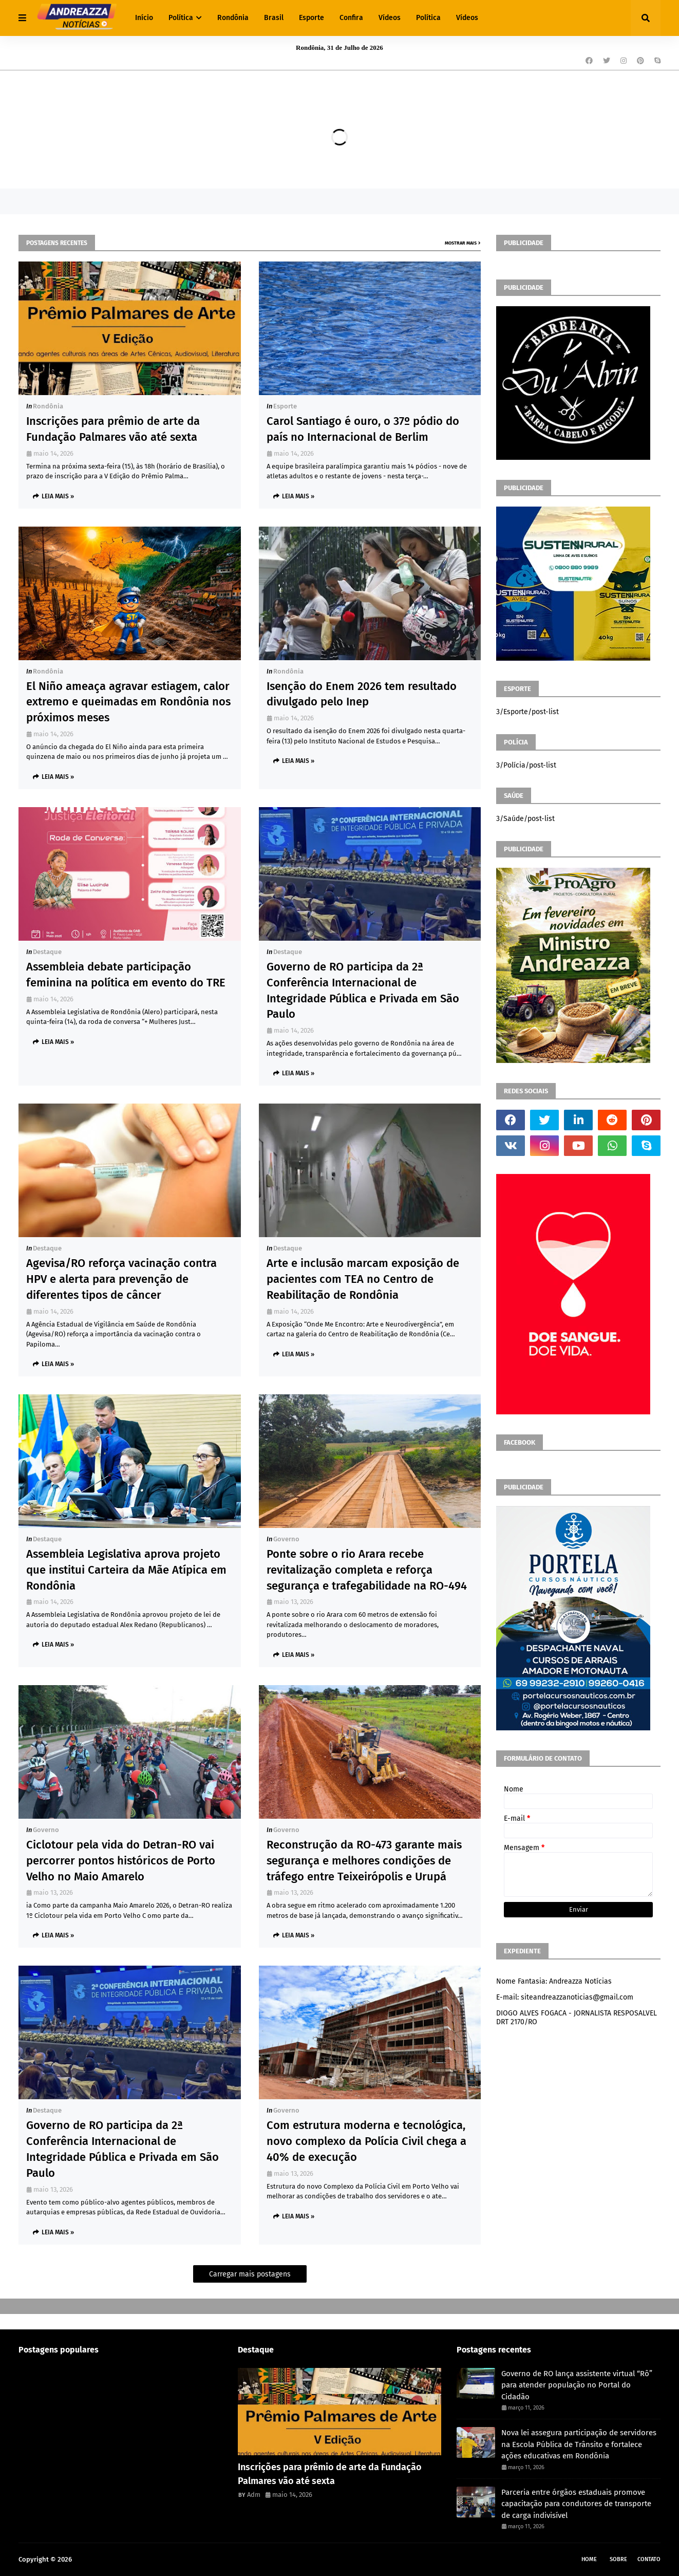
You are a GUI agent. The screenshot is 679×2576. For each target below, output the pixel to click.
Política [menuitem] (180, 17)
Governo (286, 1539)
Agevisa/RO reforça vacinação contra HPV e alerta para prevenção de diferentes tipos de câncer (121, 1279)
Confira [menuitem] (351, 17)
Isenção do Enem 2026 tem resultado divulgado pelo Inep (362, 694)
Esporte (285, 406)
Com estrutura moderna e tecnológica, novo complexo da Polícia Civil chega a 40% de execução (366, 2141)
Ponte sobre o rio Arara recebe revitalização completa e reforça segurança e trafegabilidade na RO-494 (367, 1570)
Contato (649, 2559)
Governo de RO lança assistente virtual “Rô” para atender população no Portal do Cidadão (576, 2385)
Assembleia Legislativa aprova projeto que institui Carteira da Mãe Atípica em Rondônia (126, 1570)
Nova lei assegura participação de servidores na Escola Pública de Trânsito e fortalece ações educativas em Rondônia (578, 2444)
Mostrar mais (461, 243)
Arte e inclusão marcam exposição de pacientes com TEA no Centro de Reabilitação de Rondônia (363, 1279)
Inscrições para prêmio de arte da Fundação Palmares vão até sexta (113, 429)
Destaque (47, 951)
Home (589, 2559)
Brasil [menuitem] (274, 17)
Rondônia (48, 406)
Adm (253, 2494)
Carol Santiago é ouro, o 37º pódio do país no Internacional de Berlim (363, 429)
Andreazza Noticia (101, 2559)
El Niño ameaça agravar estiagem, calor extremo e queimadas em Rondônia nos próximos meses (128, 702)
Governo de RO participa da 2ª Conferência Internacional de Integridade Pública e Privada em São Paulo (363, 990)
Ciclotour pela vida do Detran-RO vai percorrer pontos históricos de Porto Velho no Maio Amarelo (120, 1860)
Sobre (618, 2559)
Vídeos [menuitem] (390, 17)
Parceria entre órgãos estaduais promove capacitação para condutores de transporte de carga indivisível (576, 2504)
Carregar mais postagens (250, 2274)
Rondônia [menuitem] (233, 17)
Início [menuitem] (144, 17)
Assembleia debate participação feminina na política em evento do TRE (125, 975)
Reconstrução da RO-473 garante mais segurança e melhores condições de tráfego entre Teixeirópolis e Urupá (364, 1860)
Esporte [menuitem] (311, 17)
